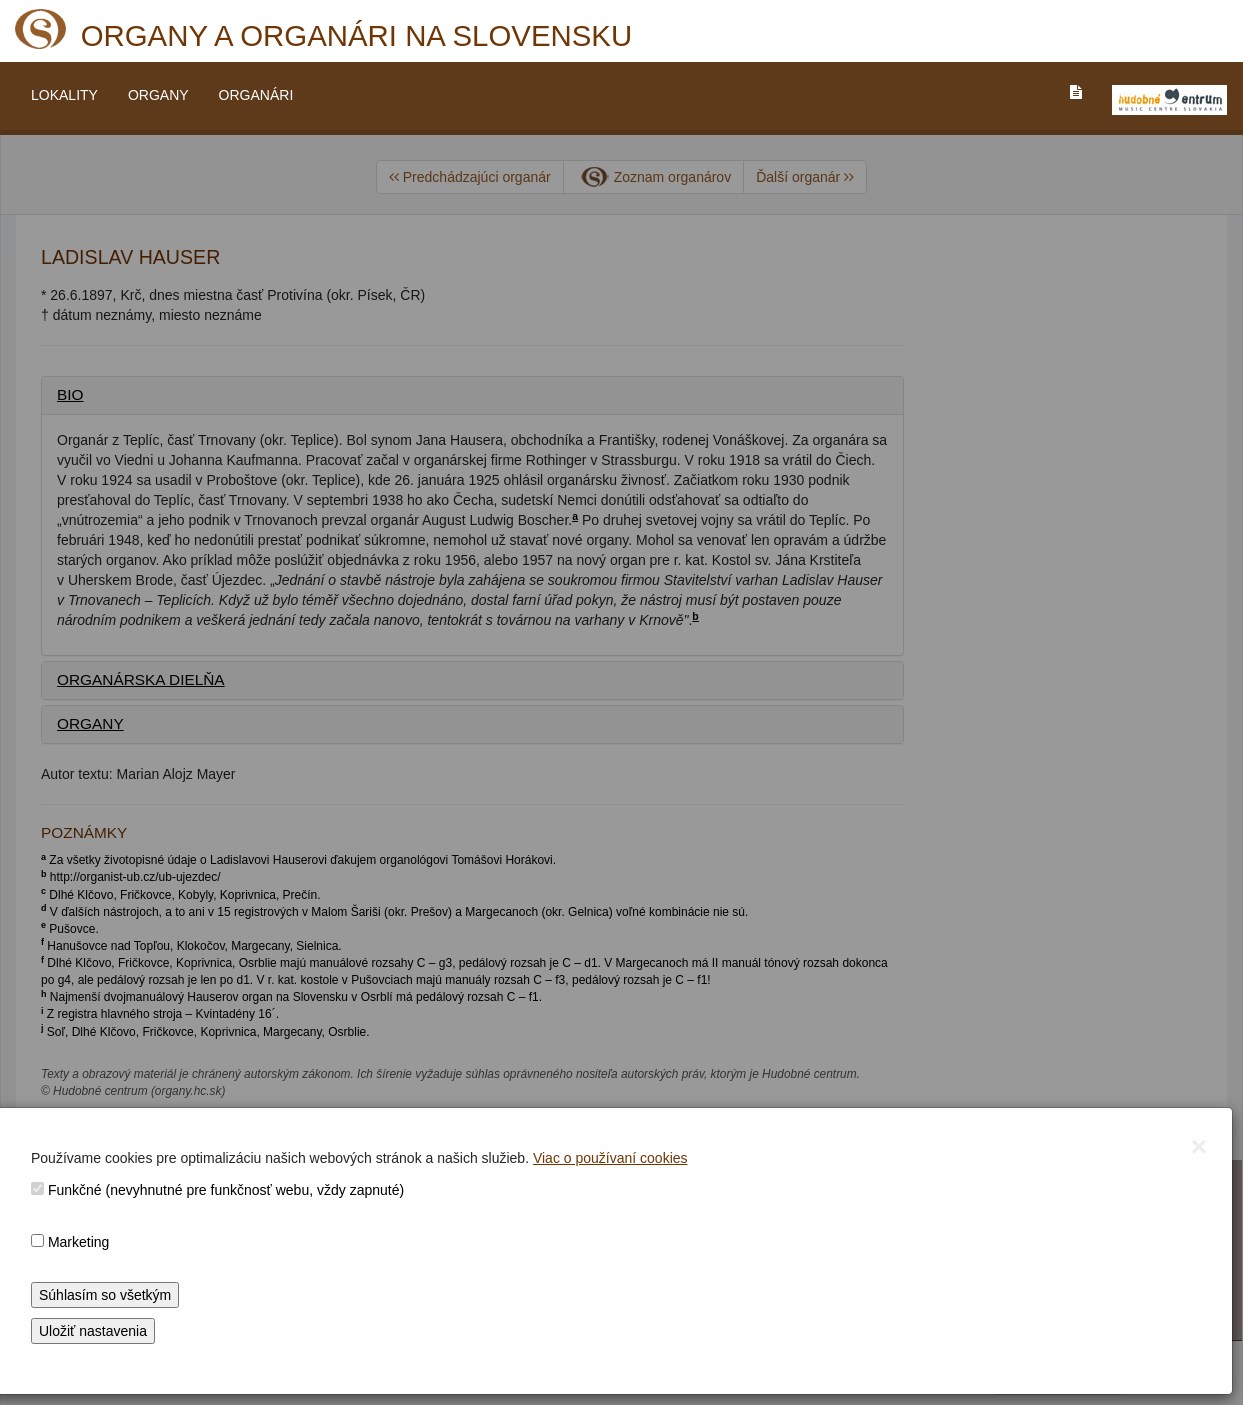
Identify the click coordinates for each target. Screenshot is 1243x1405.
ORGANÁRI (256, 95)
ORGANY (158, 95)
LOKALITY (64, 95)
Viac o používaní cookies (610, 1158)
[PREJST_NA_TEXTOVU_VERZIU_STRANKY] (1076, 92)
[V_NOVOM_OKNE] (1169, 100)
